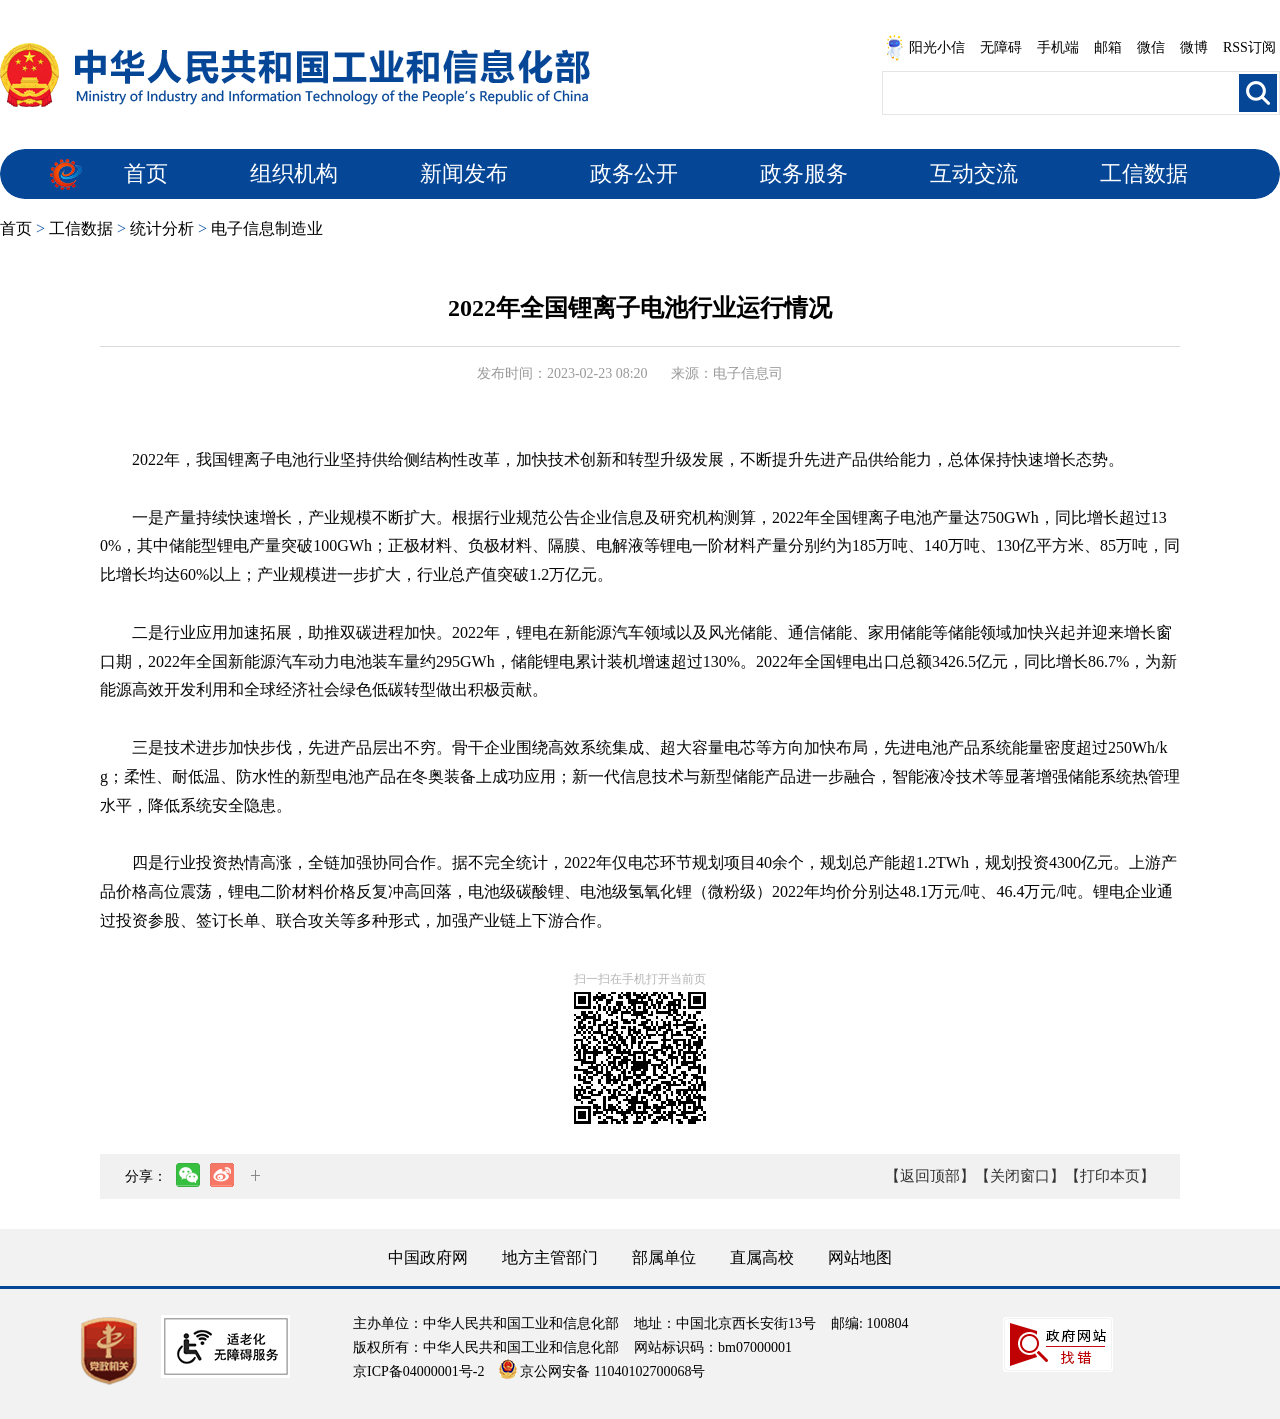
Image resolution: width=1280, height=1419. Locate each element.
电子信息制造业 (267, 228)
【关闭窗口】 (1020, 1176)
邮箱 (1108, 47)
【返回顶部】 (930, 1176)
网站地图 (860, 1257)
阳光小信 (925, 48)
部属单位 (664, 1257)
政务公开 (634, 173)
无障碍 (1001, 47)
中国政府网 (428, 1257)
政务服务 (804, 173)
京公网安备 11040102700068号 (602, 1371)
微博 (1194, 47)
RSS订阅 (1249, 47)
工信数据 (1144, 173)
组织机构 (294, 173)
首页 (146, 173)
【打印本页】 (1110, 1176)
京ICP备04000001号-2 (418, 1371)
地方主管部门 (550, 1257)
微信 (1151, 47)
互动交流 (974, 173)
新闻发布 (464, 173)
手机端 (1058, 47)
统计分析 (162, 228)
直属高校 (762, 1257)
